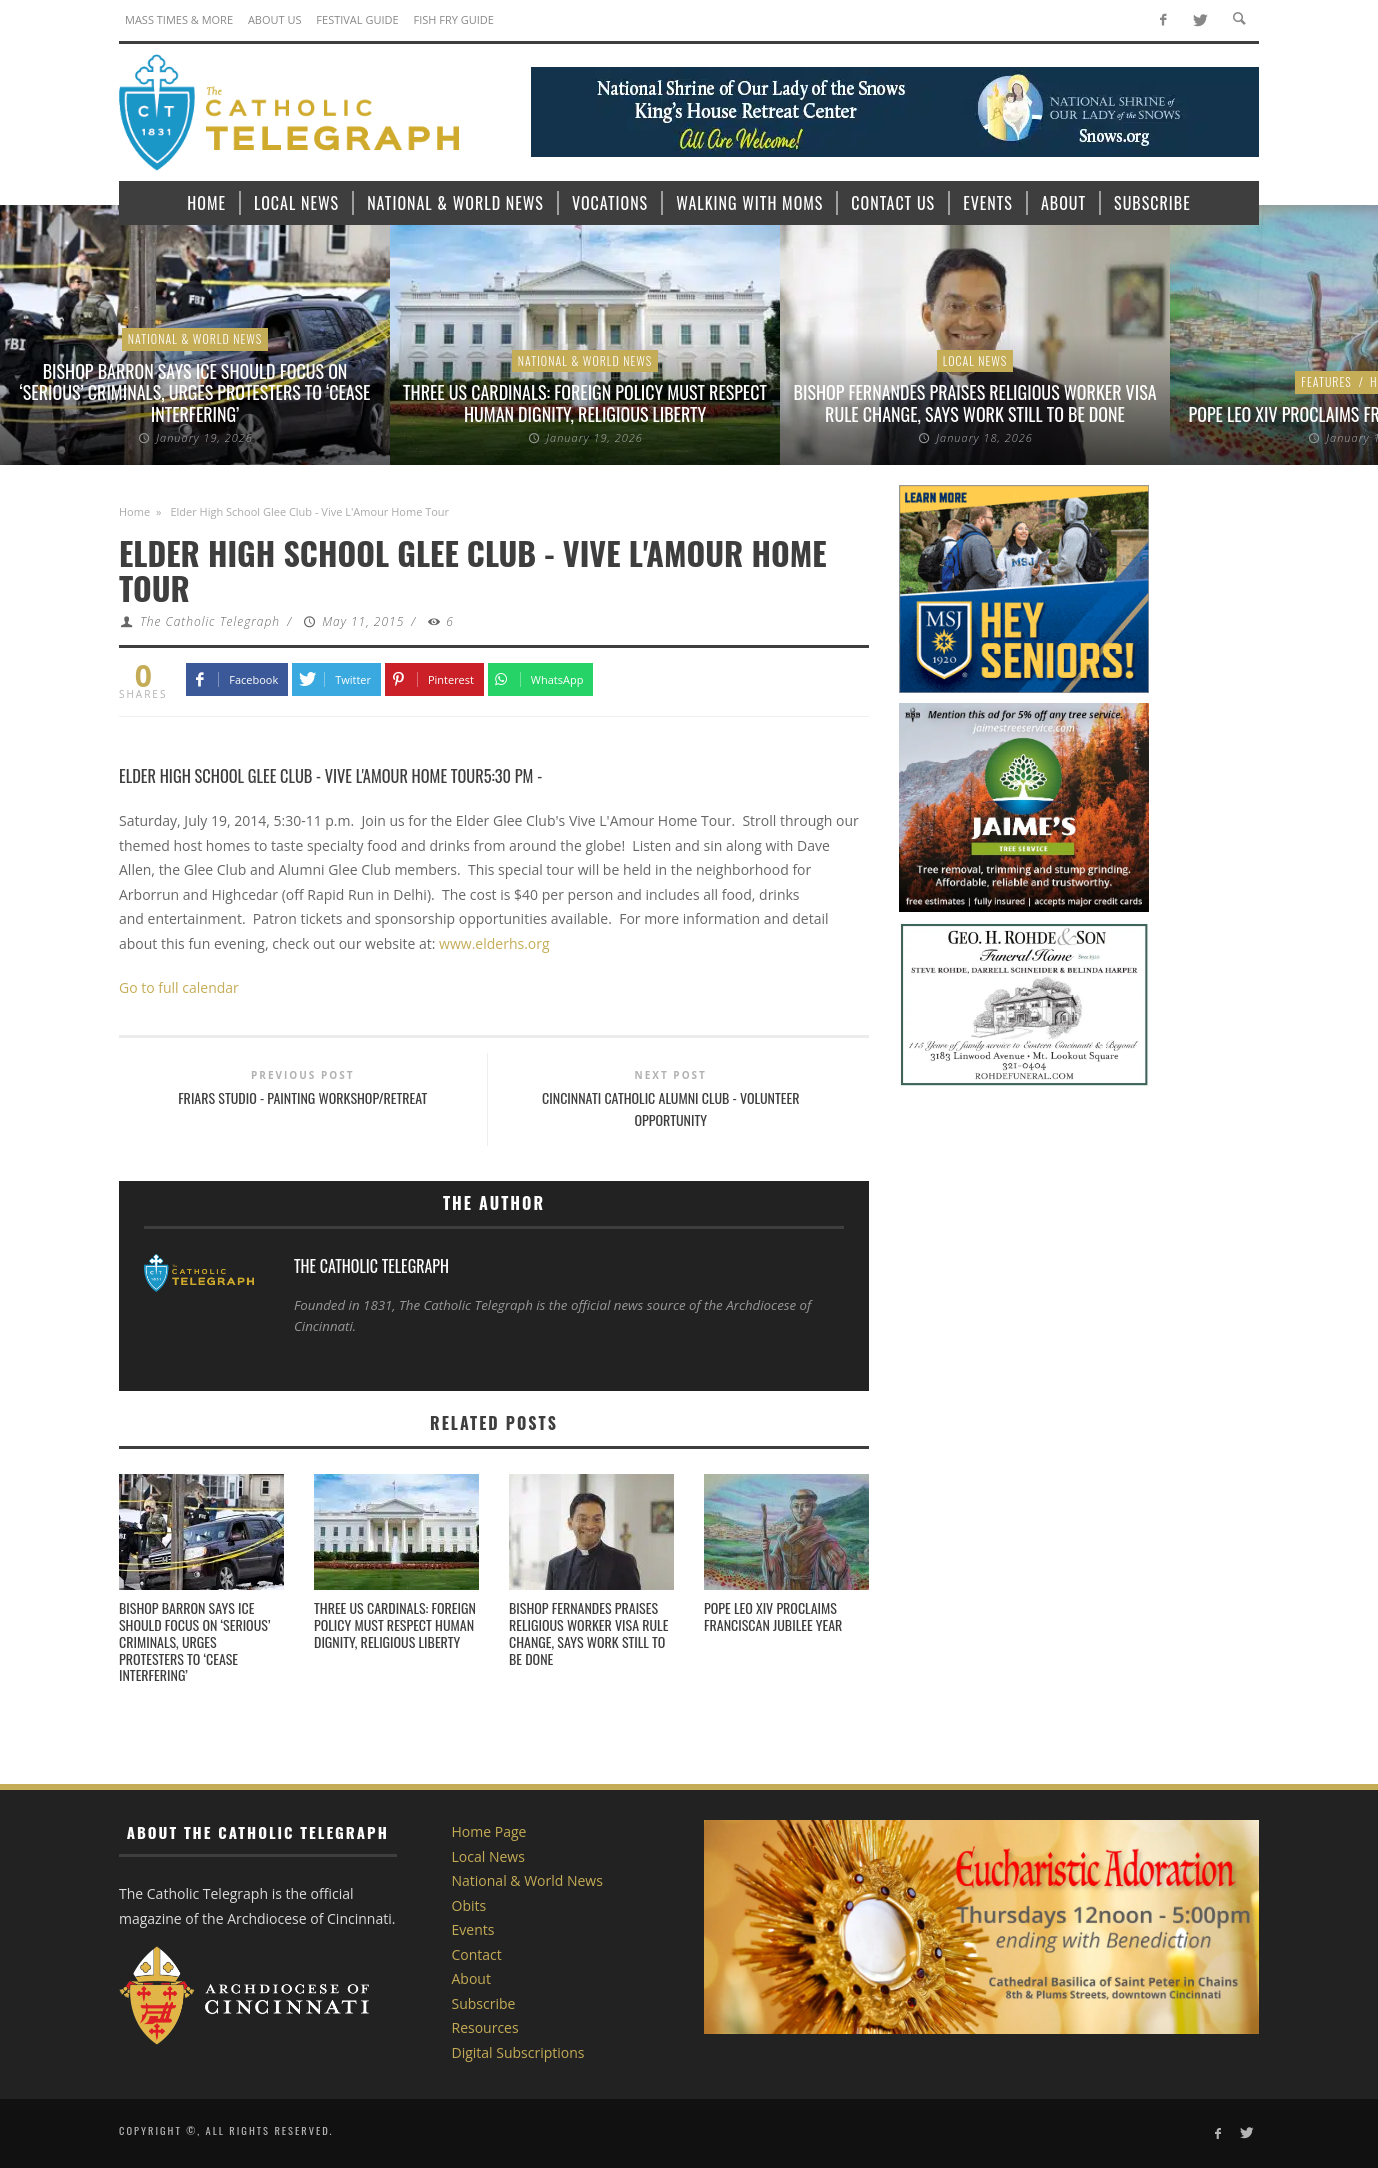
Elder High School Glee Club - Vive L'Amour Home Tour (301, 775)
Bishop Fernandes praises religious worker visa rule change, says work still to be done (975, 403)
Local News (975, 360)
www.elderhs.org (494, 943)
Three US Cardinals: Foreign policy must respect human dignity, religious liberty (585, 403)
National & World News (195, 338)
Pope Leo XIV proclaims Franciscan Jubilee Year (773, 1616)
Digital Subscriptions (518, 2052)
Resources (485, 2027)
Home (134, 511)
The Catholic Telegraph (210, 621)
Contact (477, 1954)
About (471, 1978)
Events (473, 1929)
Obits (469, 1905)
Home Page (489, 1831)
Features (1326, 381)
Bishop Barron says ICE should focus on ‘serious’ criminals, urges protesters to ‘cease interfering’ (195, 392)
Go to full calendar (179, 987)
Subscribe (484, 2003)
